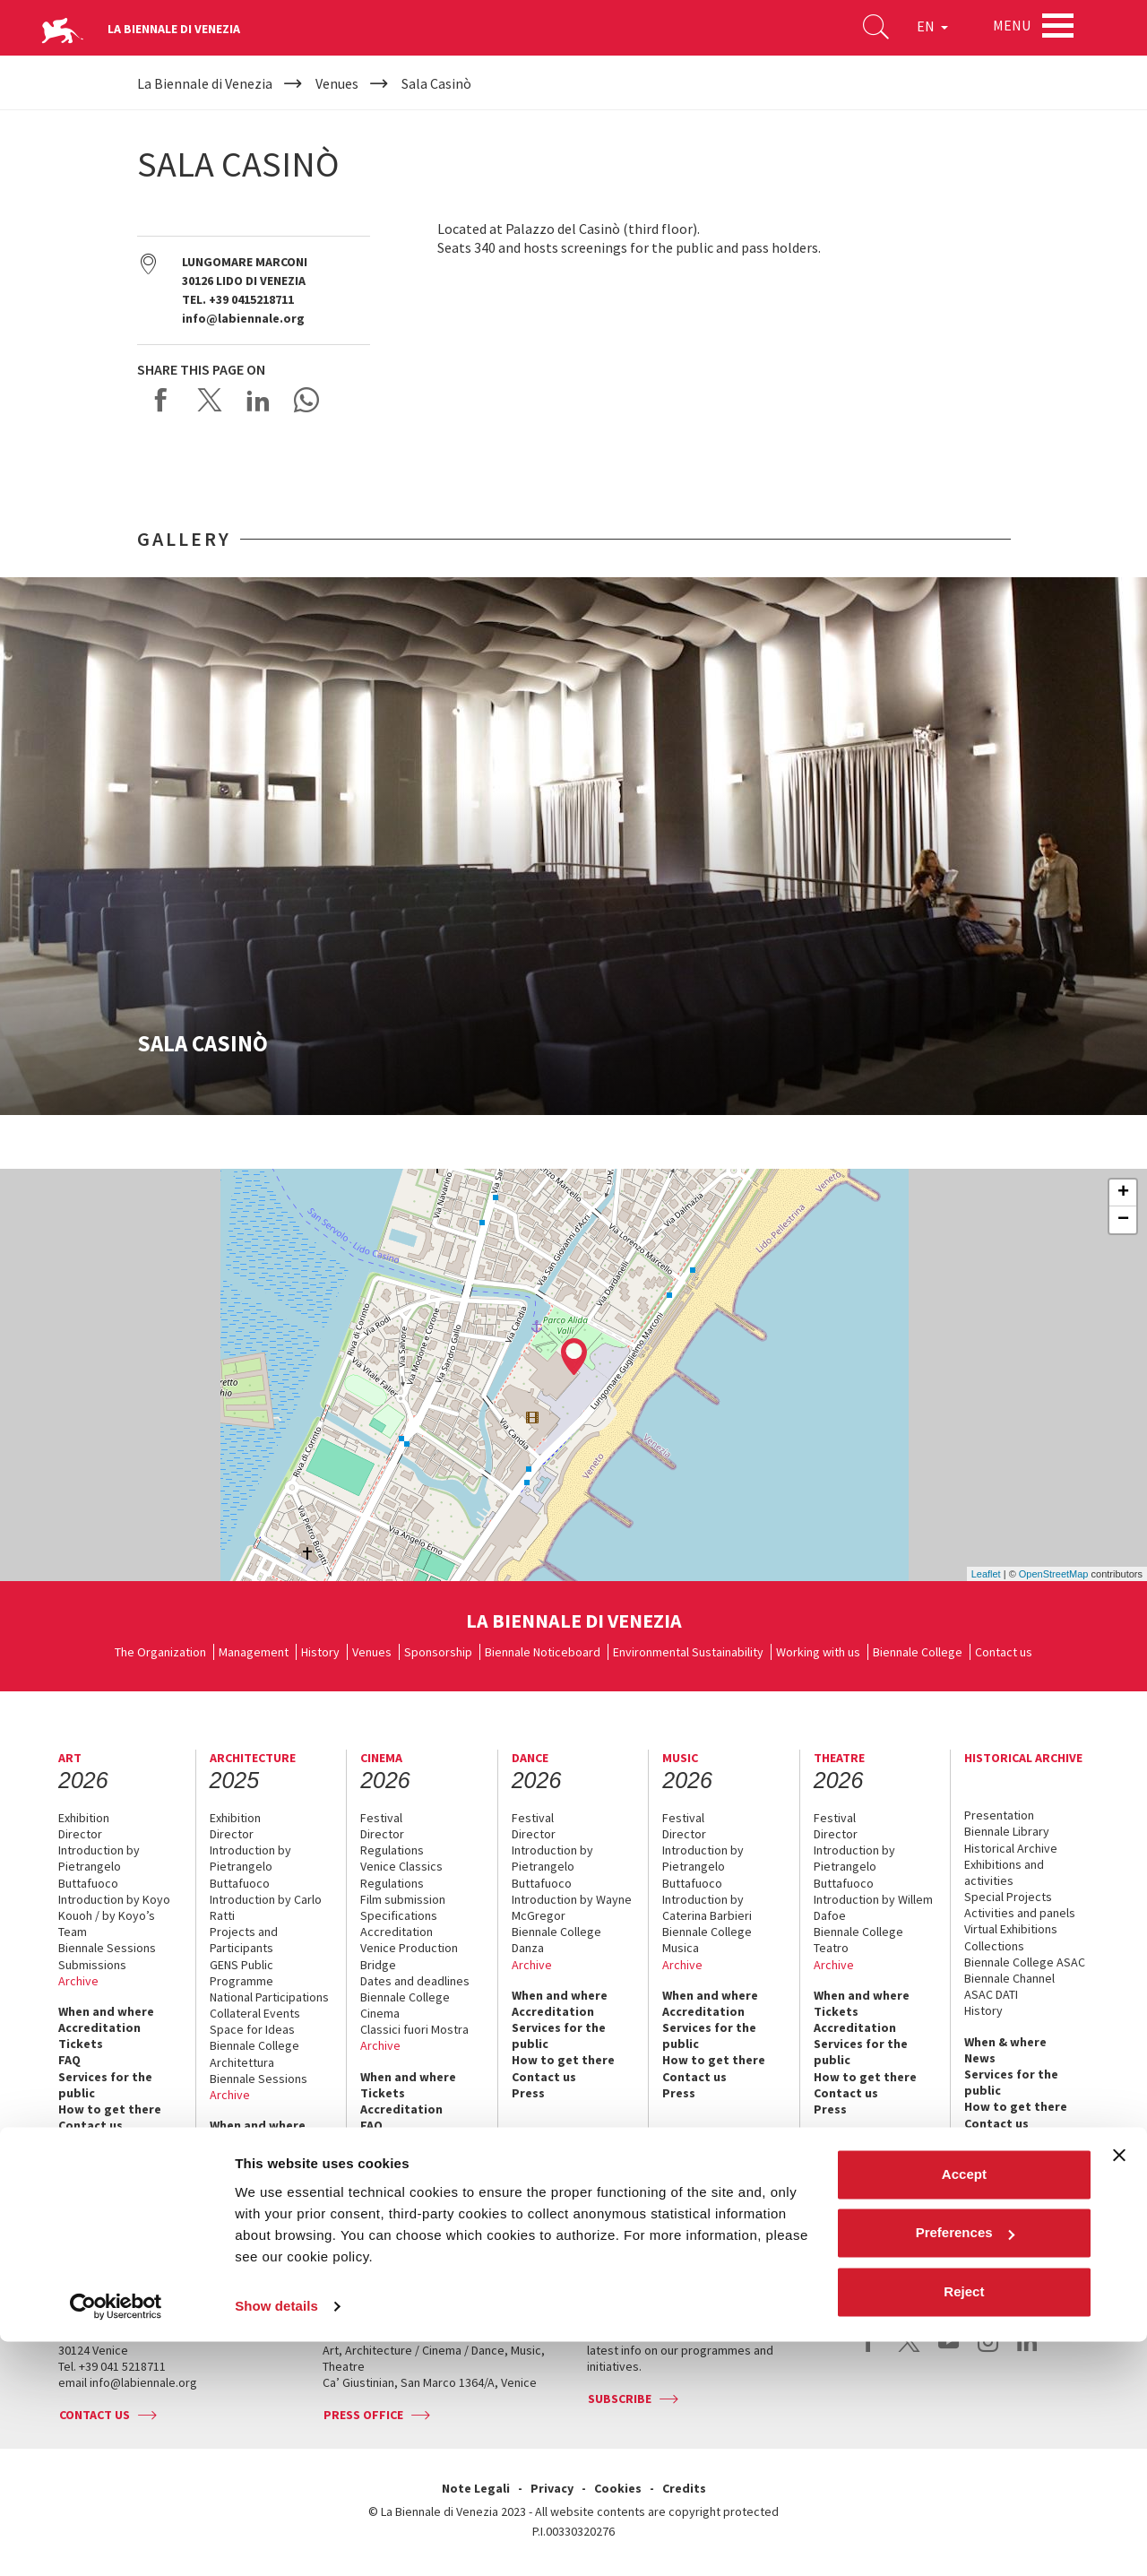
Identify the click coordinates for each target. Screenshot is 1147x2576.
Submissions (92, 1965)
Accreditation (99, 2027)
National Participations (269, 1997)
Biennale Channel (1009, 1978)
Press (74, 2141)
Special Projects (1008, 1897)
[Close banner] (1119, 2389)
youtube (948, 2351)
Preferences (965, 2467)
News (980, 2058)
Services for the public (105, 2085)
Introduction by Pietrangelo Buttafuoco (99, 1866)
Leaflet (986, 1574)
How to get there (109, 2109)
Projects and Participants (244, 1939)
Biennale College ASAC (1024, 1962)
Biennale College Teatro (858, 1939)
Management (254, 1652)
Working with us (818, 1652)
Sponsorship (438, 1652)
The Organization (160, 1652)
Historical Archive (1010, 1848)
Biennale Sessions (107, 1948)
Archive (78, 1981)
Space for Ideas (252, 2029)
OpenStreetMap (1054, 1574)
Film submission (402, 1899)
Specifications (398, 1915)
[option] (573, 846)
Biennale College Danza (556, 1939)
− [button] (1123, 1219)
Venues (372, 1652)
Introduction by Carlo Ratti (266, 1907)
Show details (276, 2540)
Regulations (392, 1850)
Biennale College (917, 1652)
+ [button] (1123, 1193)
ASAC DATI (991, 1994)
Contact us (1003, 1652)
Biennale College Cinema (405, 2005)
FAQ (69, 2060)
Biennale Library (1006, 1831)
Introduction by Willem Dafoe (873, 1907)
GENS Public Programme (241, 1973)
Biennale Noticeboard (542, 1652)
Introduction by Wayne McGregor (572, 1907)
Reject (964, 2526)
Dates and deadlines (415, 1981)
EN (922, 30)
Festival (381, 1818)
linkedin (1027, 2351)
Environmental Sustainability (688, 1652)
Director (80, 1834)
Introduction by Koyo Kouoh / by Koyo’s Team (114, 1915)
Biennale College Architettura (254, 2053)
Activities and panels (1019, 1913)
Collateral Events (255, 2013)
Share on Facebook (161, 400)
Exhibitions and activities (1004, 1872)
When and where (106, 2011)
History (320, 1652)
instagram (988, 2351)
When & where (1005, 2042)
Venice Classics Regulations (401, 1874)
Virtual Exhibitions (1010, 1929)
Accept (964, 2408)
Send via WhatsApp (306, 400)
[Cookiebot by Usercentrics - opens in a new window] (116, 2541)
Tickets (80, 2044)
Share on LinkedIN (258, 400)
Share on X (210, 400)
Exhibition (83, 1818)
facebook (869, 2351)
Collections (994, 1946)
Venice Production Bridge (409, 1956)
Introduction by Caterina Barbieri (707, 1907)
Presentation (999, 1815)
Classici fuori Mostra (414, 2029)
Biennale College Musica (707, 1939)
